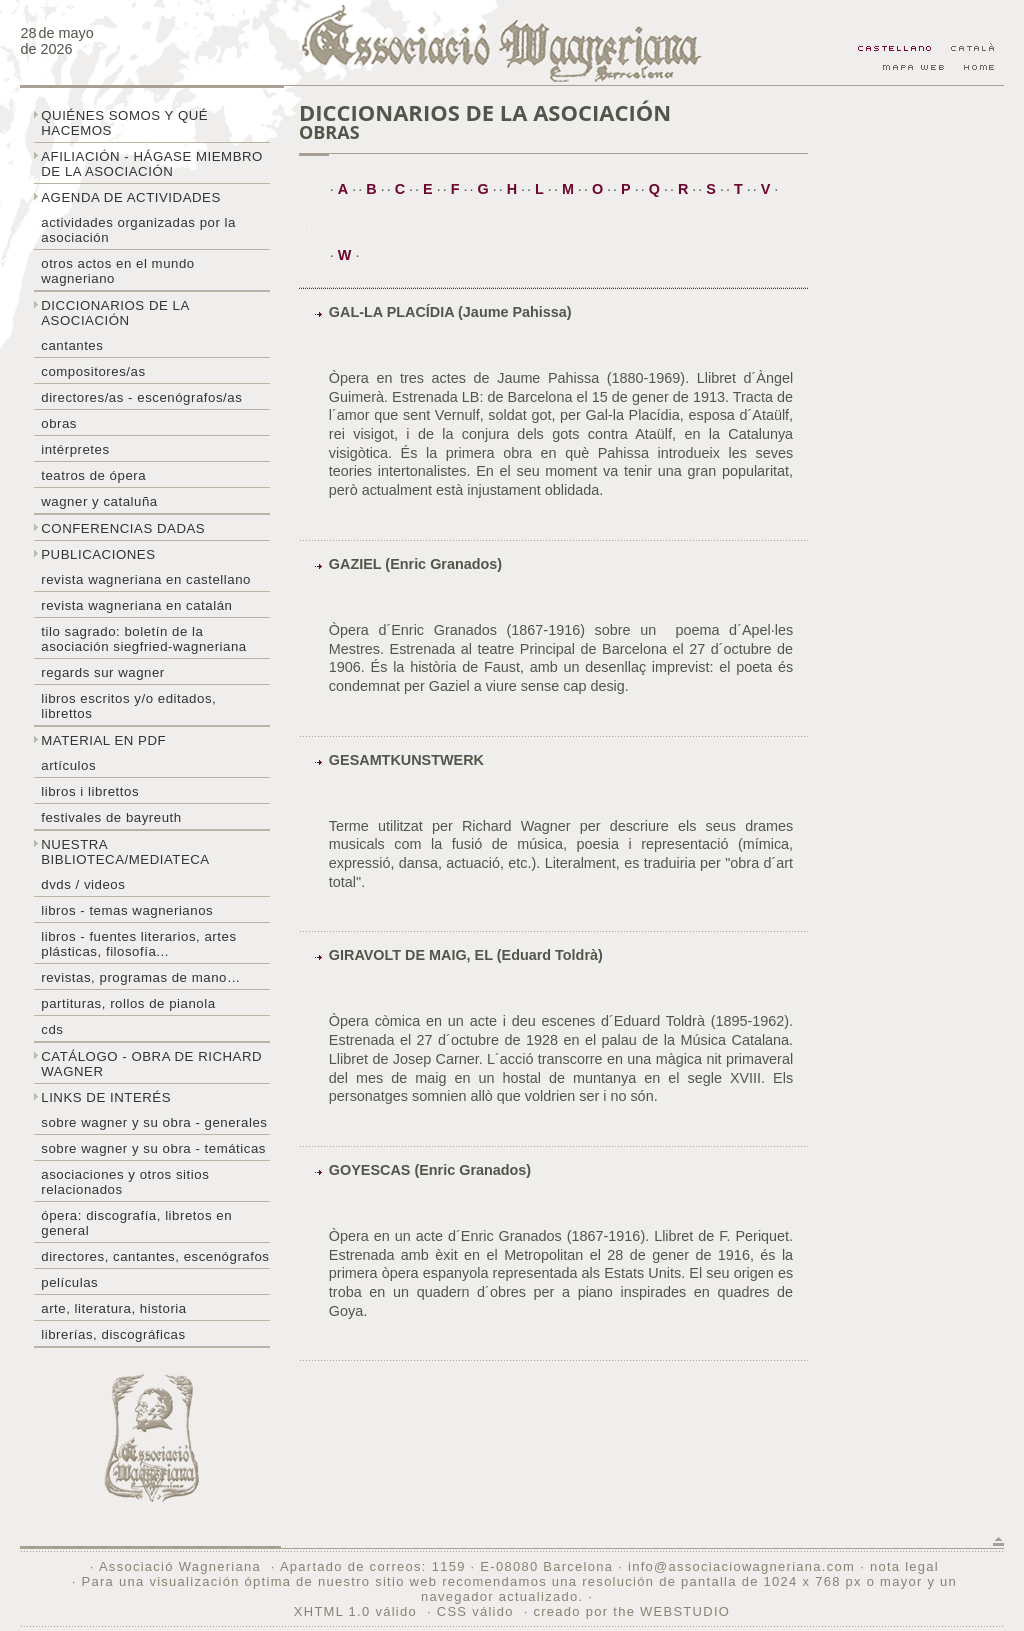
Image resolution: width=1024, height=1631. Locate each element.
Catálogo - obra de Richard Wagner (151, 1064)
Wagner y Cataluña (99, 501)
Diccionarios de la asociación (115, 313)
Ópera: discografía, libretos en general (136, 1223)
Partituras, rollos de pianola (128, 1003)
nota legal (904, 1566)
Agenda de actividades (131, 197)
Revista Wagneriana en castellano (146, 579)
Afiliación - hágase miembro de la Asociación (152, 164)
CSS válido (475, 1611)
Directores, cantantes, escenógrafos (155, 1256)
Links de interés (106, 1097)
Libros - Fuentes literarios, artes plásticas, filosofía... (138, 944)
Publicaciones (98, 554)
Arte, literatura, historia (113, 1308)
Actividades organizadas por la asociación (138, 230)
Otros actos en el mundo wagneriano (117, 271)
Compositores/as (93, 371)
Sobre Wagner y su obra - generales (154, 1122)
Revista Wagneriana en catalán (136, 605)
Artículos (68, 765)
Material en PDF (103, 740)
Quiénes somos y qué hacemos (124, 123)
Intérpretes (75, 449)
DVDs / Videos (83, 884)
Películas (69, 1282)
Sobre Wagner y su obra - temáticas (153, 1148)
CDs (52, 1029)
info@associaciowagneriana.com (741, 1566)
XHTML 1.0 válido (355, 1611)
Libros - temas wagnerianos (127, 910)
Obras (59, 423)
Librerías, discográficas (113, 1334)
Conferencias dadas (123, 528)
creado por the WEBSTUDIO (631, 1611)
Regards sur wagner (103, 672)
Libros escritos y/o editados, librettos (128, 706)
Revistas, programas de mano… (140, 977)
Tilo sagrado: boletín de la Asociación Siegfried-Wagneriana (144, 639)
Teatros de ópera (93, 475)
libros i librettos (90, 791)
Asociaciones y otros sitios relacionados (125, 1182)
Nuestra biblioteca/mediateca (125, 852)
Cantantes (72, 345)
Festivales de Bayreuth (111, 817)
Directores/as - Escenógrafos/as (141, 397)
